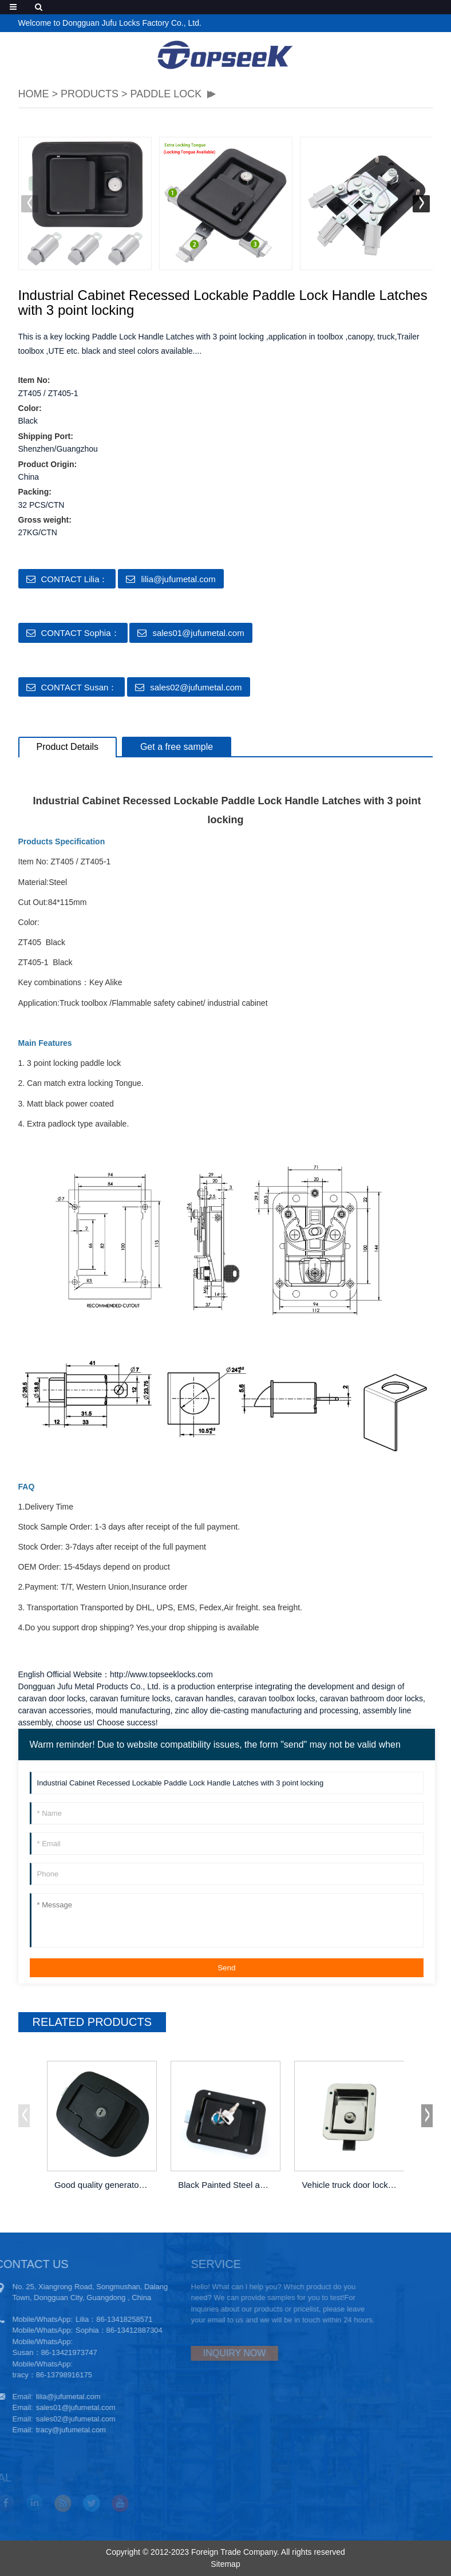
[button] (421, 203)
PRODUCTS (89, 94)
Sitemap (225, 2564)
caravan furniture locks (130, 1698)
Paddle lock (166, 94)
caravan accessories (55, 1710)
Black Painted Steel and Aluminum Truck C (226, 2185)
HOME (33, 94)
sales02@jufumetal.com (196, 687)
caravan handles (204, 1698)
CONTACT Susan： (79, 687)
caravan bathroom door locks (371, 1698)
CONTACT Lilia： (74, 579)
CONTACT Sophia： (80, 633)
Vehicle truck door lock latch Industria (350, 2185)
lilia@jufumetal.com (178, 579)
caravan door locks (52, 1698)
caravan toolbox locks (276, 1698)
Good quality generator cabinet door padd (102, 2185)
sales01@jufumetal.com (198, 633)
